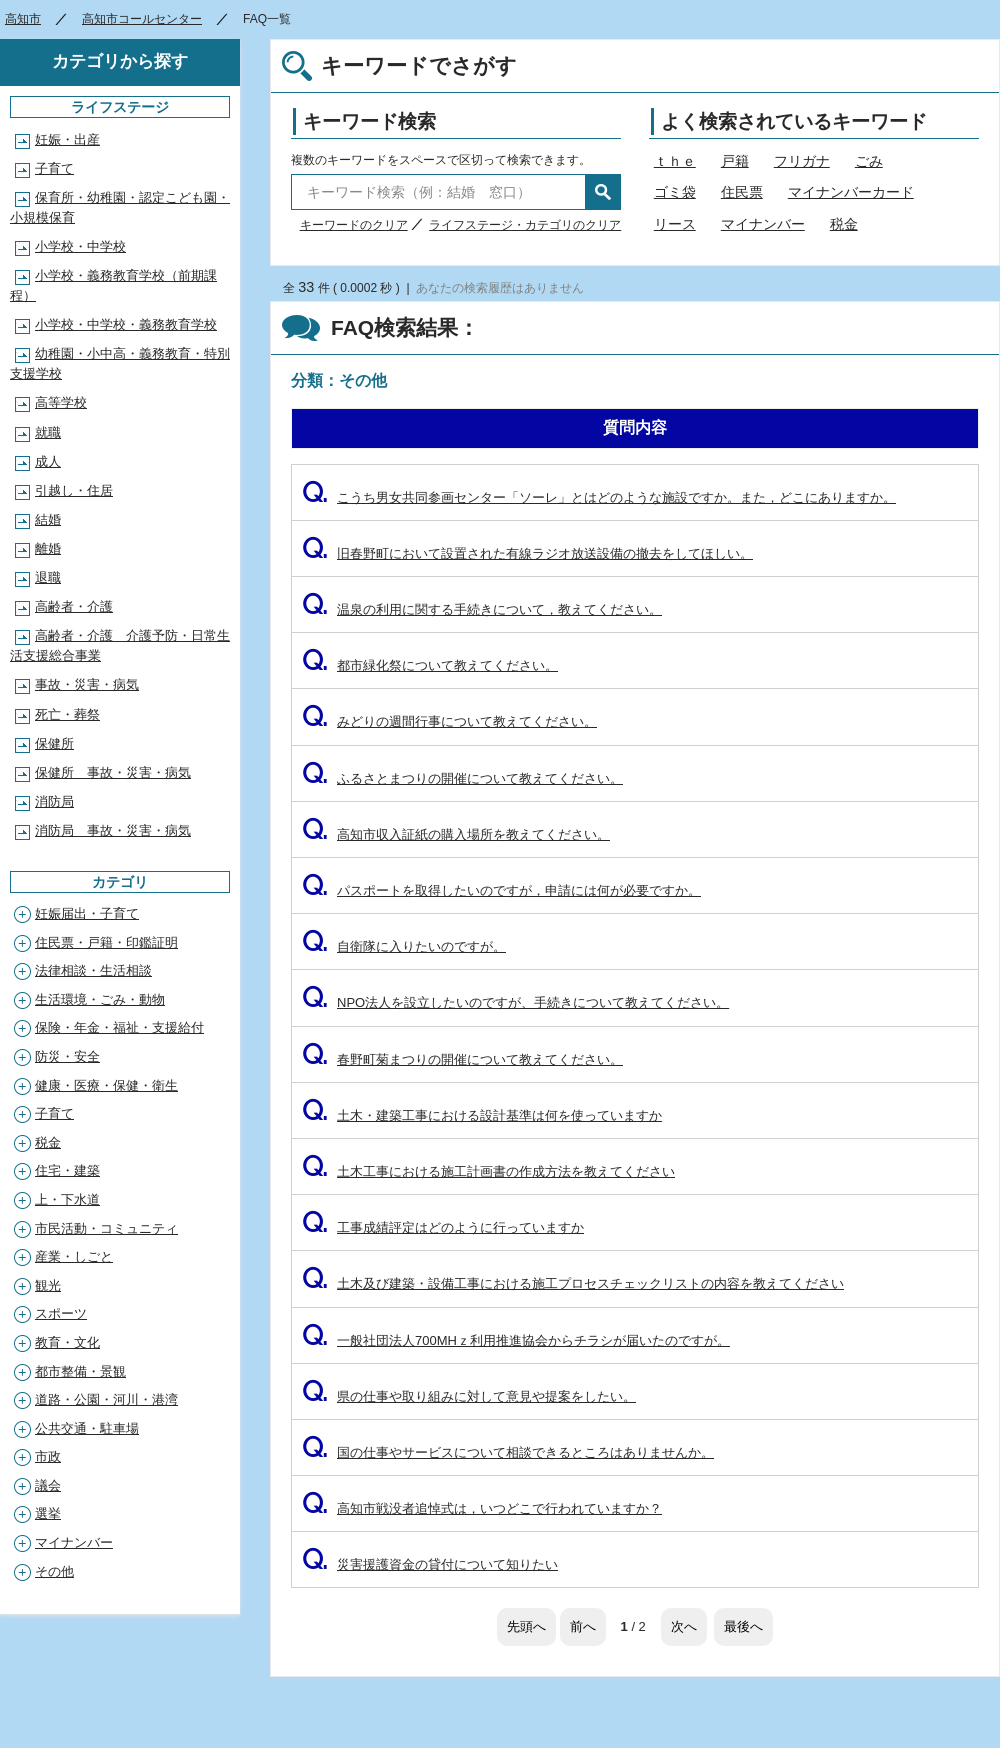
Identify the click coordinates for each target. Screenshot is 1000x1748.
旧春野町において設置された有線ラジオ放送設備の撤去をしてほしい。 (527, 553)
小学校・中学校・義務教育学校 (126, 324)
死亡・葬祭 (67, 714)
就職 (48, 432)
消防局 (54, 801)
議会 (48, 1485)
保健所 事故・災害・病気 (113, 772)
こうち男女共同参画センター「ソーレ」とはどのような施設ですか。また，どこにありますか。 (599, 497)
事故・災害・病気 (87, 684)
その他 (54, 1571)
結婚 (48, 519)
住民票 (742, 192)
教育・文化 (67, 1342)
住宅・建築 (67, 1170)
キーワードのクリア (354, 225)
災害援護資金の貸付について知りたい (430, 1564)
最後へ (743, 1626)
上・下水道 (67, 1199)
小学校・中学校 (80, 246)
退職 (48, 577)
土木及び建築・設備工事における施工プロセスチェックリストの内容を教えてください (573, 1283)
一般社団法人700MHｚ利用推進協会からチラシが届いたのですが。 (516, 1340)
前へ (583, 1626)
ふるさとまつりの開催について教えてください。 (462, 778)
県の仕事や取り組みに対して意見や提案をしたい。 (469, 1396)
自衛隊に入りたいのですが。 (404, 946)
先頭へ (526, 1626)
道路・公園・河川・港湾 (106, 1399)
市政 (48, 1456)
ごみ (869, 161)
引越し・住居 (74, 490)
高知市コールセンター (142, 19)
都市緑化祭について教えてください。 (430, 665)
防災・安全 (67, 1056)
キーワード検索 (369, 121)
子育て (54, 168)
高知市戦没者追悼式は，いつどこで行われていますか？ (482, 1508)
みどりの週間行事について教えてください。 (449, 721)
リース (675, 224)
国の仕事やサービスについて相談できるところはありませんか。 (508, 1452)
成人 (48, 461)
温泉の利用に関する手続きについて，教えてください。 (482, 609)
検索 (603, 192)
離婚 (48, 548)
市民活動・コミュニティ (106, 1228)
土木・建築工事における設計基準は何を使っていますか (482, 1115)
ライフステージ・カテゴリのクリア (525, 225)
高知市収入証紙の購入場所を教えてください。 (456, 834)
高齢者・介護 (74, 606)
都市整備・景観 (80, 1371)
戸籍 (735, 161)
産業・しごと (74, 1256)
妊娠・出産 (67, 139)
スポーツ (61, 1313)
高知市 (23, 19)
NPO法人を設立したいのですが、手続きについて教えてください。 (515, 1002)
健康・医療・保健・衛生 (106, 1085)
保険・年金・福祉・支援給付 (119, 1027)
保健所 (54, 743)
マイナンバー (763, 224)
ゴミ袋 (675, 192)
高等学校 (61, 402)
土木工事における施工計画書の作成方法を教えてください (488, 1171)
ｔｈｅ (675, 161)
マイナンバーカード (851, 192)
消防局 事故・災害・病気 (113, 830)
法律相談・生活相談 (93, 970)
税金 (844, 224)
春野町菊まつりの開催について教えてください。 (462, 1059)
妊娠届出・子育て (87, 913)
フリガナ (802, 161)
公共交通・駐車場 (87, 1428)
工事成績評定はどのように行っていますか (443, 1227)
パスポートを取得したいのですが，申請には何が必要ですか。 (501, 890)
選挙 (48, 1513)
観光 (48, 1285)
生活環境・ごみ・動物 (100, 999)
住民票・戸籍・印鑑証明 (106, 942)
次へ (684, 1626)
